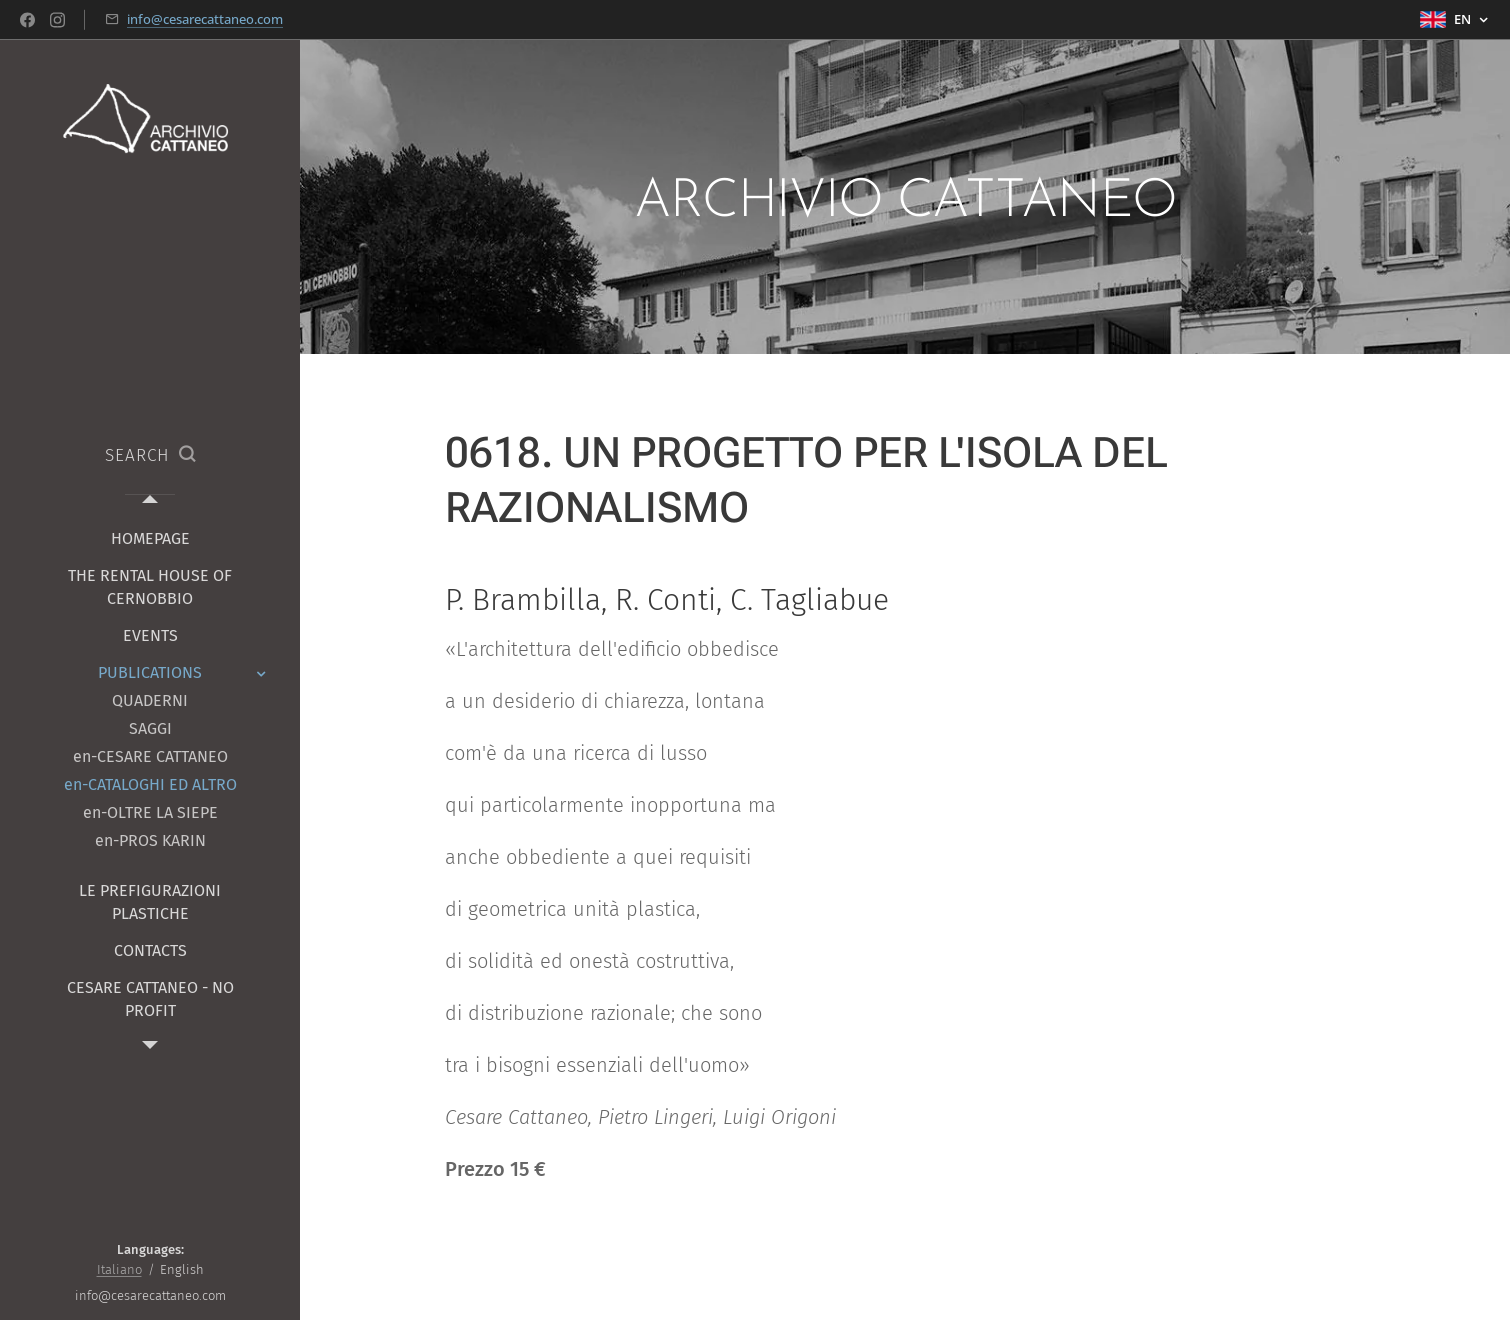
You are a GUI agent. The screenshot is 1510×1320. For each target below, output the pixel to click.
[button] (150, 456)
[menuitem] (150, 538)
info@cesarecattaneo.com (205, 19)
